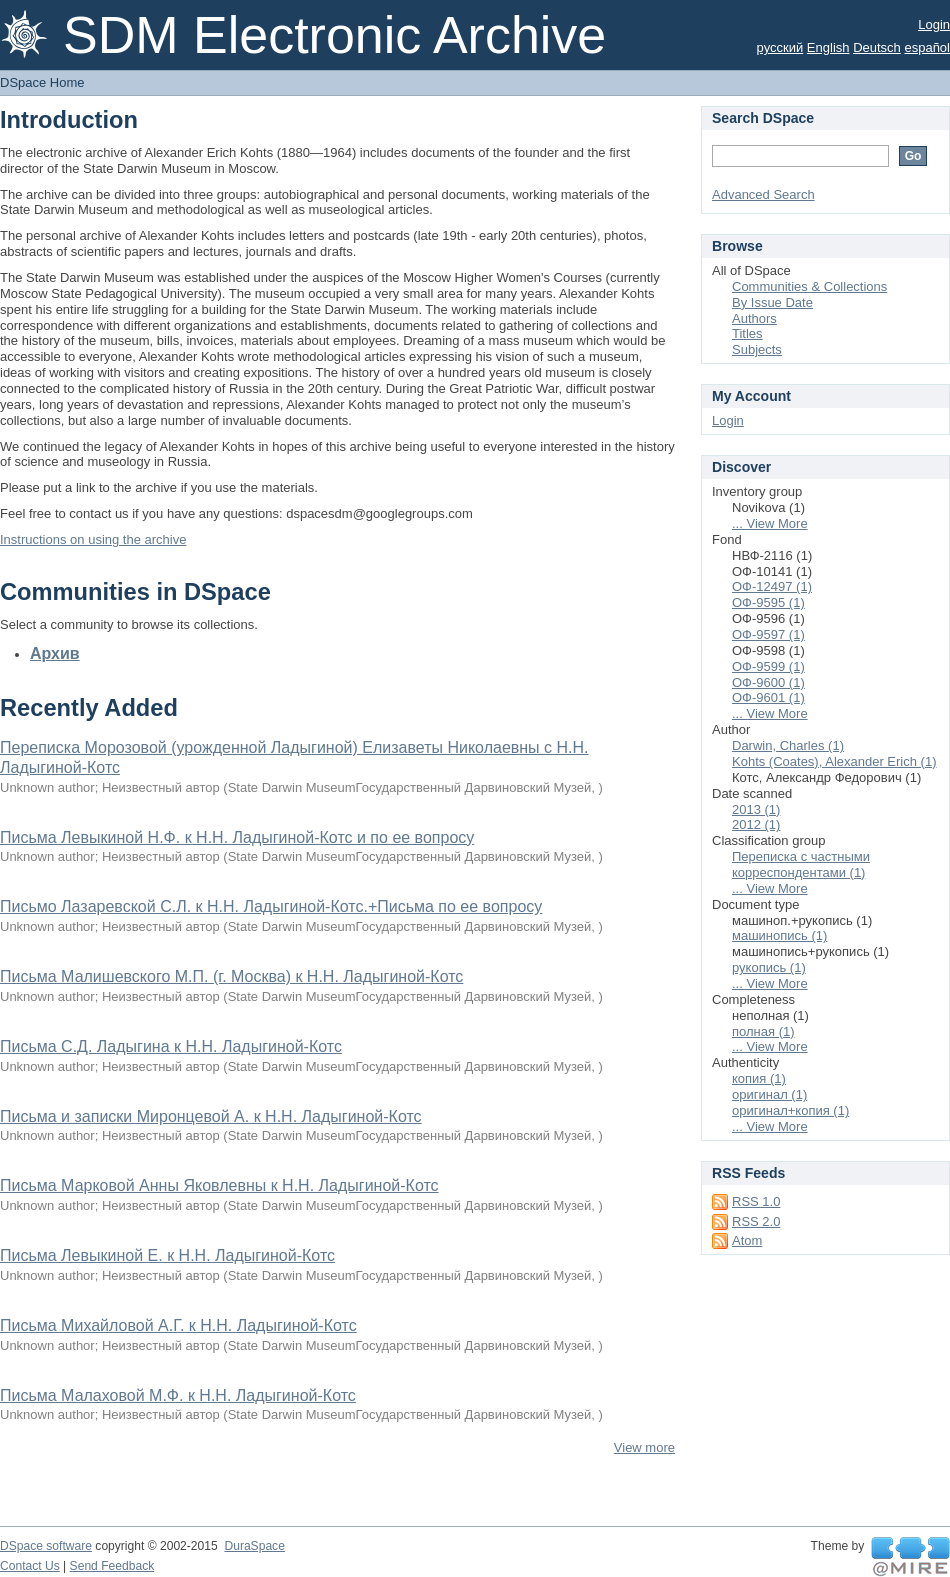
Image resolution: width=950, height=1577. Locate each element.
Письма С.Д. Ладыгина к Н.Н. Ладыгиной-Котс (171, 1046)
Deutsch (877, 47)
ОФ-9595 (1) (768, 602)
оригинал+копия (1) (790, 1110)
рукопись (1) (769, 967)
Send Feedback (112, 1566)
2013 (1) (756, 809)
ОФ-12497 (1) (772, 586)
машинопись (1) (779, 935)
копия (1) (759, 1078)
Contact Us (30, 1566)
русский (780, 47)
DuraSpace (254, 1546)
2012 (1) (756, 824)
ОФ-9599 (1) (768, 666)
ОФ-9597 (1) (768, 634)
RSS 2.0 (756, 1221)
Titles (747, 333)
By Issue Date (772, 302)
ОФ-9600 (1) (768, 682)
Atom (747, 1240)
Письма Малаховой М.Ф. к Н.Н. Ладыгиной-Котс (178, 1395)
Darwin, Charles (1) (788, 745)
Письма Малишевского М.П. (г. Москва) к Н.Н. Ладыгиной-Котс (231, 976)
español (927, 47)
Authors (754, 318)
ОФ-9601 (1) (768, 697)
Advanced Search (763, 194)
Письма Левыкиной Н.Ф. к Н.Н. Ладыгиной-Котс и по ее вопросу (237, 837)
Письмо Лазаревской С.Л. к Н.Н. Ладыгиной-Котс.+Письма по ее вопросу (271, 906)
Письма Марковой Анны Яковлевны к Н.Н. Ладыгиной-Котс (219, 1185)
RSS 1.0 (756, 1201)
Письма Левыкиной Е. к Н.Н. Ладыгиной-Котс (167, 1255)
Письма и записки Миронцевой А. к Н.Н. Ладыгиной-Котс (211, 1116)
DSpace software (46, 1546)
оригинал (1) (769, 1094)
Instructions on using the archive (93, 539)
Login (934, 24)
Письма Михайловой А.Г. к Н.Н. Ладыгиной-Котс (178, 1325)
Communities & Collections (809, 286)
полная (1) (763, 1031)
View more (644, 1447)
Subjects (757, 349)
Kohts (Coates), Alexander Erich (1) (834, 761)
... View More (770, 523)
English (828, 47)
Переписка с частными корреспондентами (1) (801, 864)
